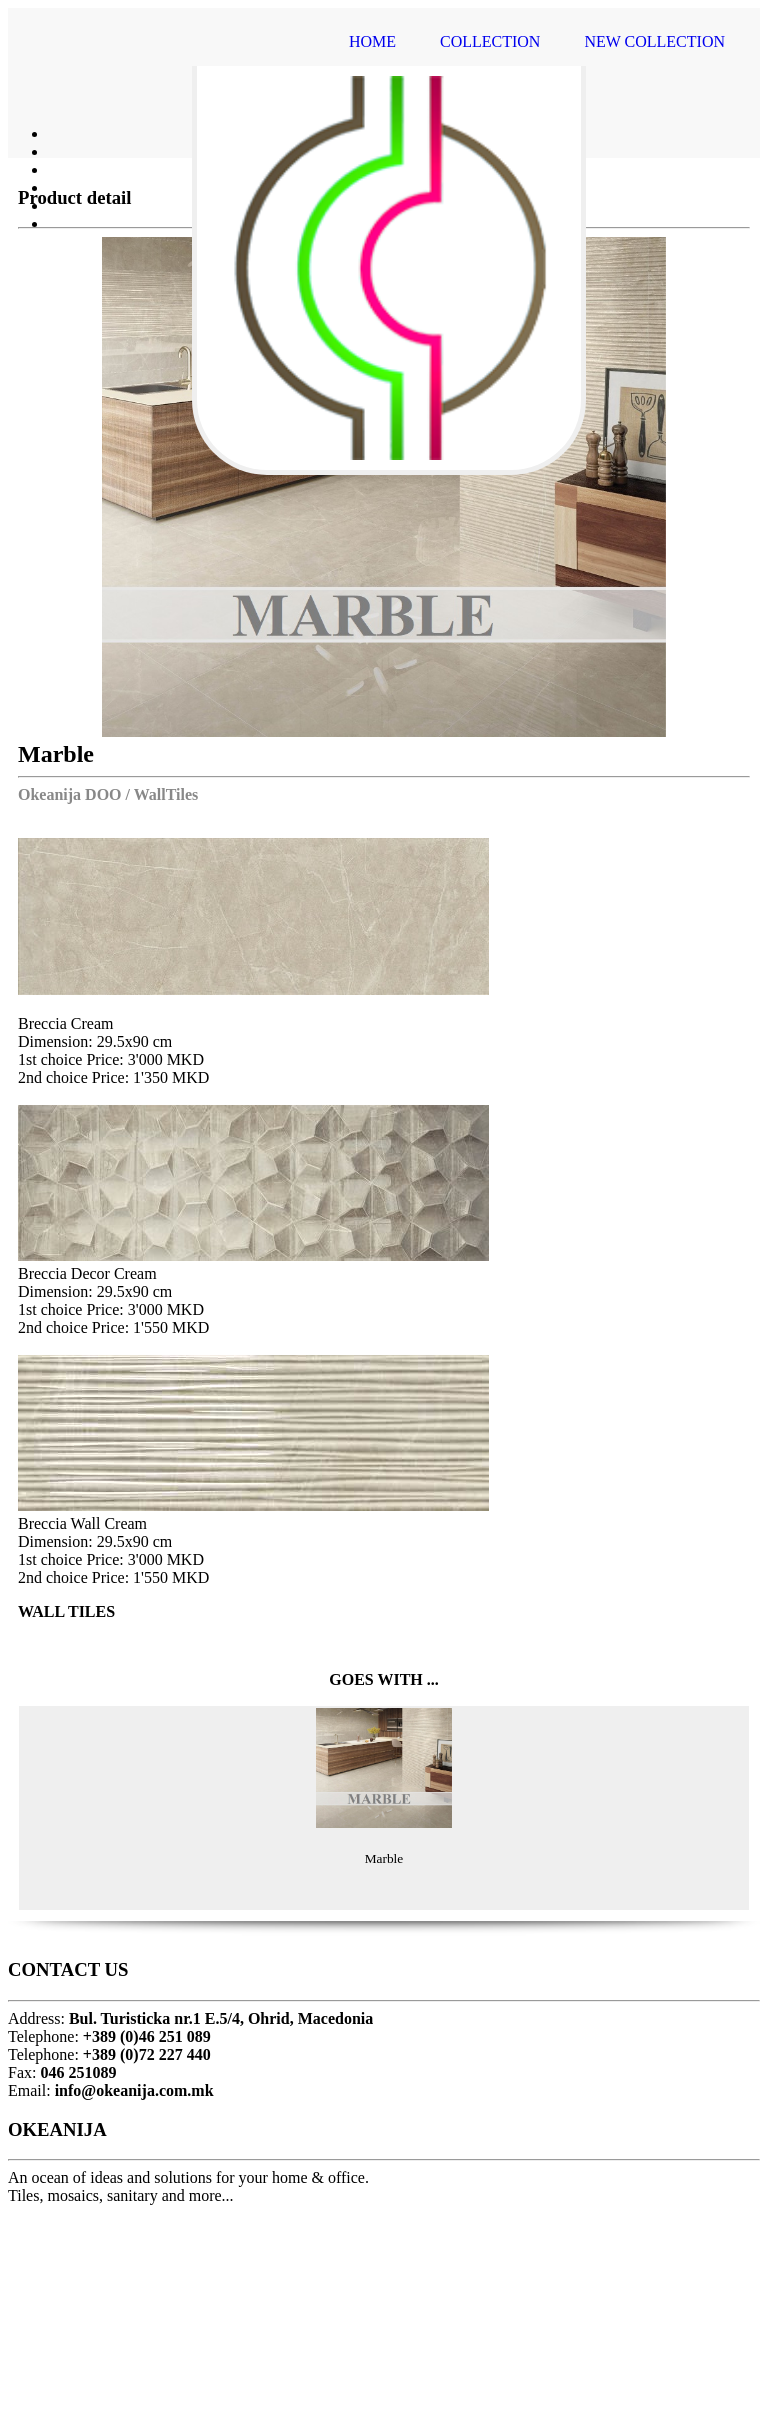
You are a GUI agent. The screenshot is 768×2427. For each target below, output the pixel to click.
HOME (372, 41)
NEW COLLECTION (654, 41)
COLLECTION (490, 41)
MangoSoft (431, 2397)
